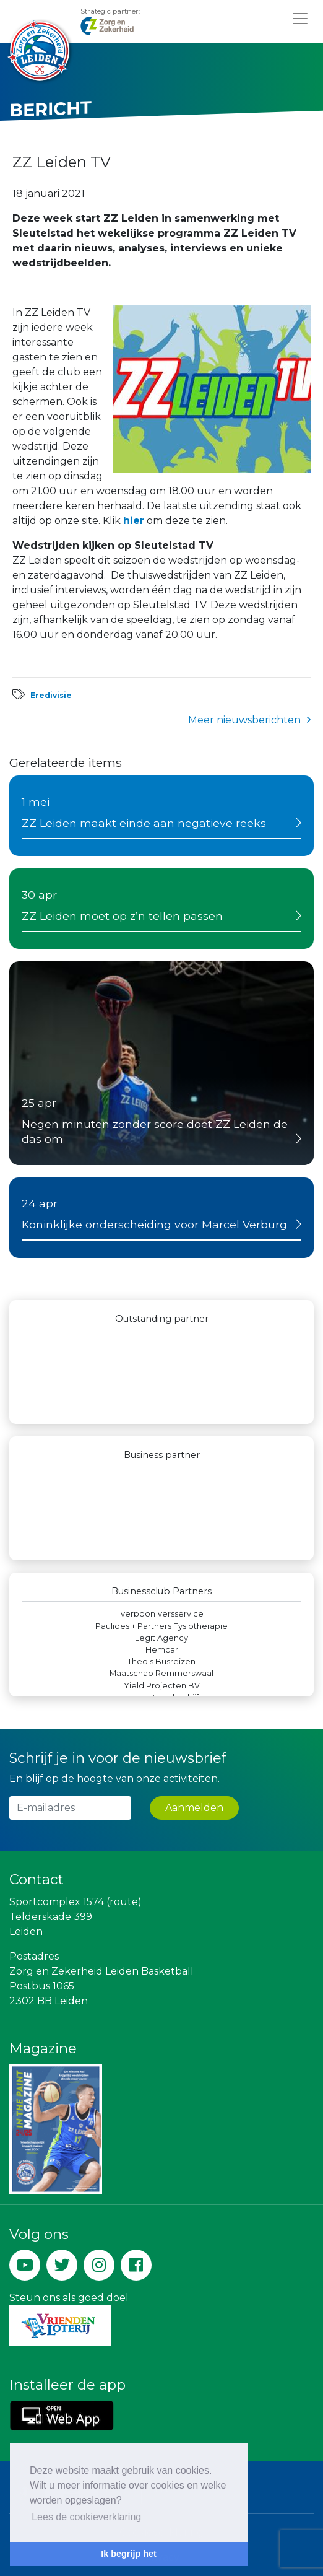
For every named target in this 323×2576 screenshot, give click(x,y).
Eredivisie (51, 695)
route (124, 1902)
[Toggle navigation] (300, 18)
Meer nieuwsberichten (244, 720)
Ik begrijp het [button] (129, 2554)
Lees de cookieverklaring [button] (86, 2517)
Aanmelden (194, 1808)
